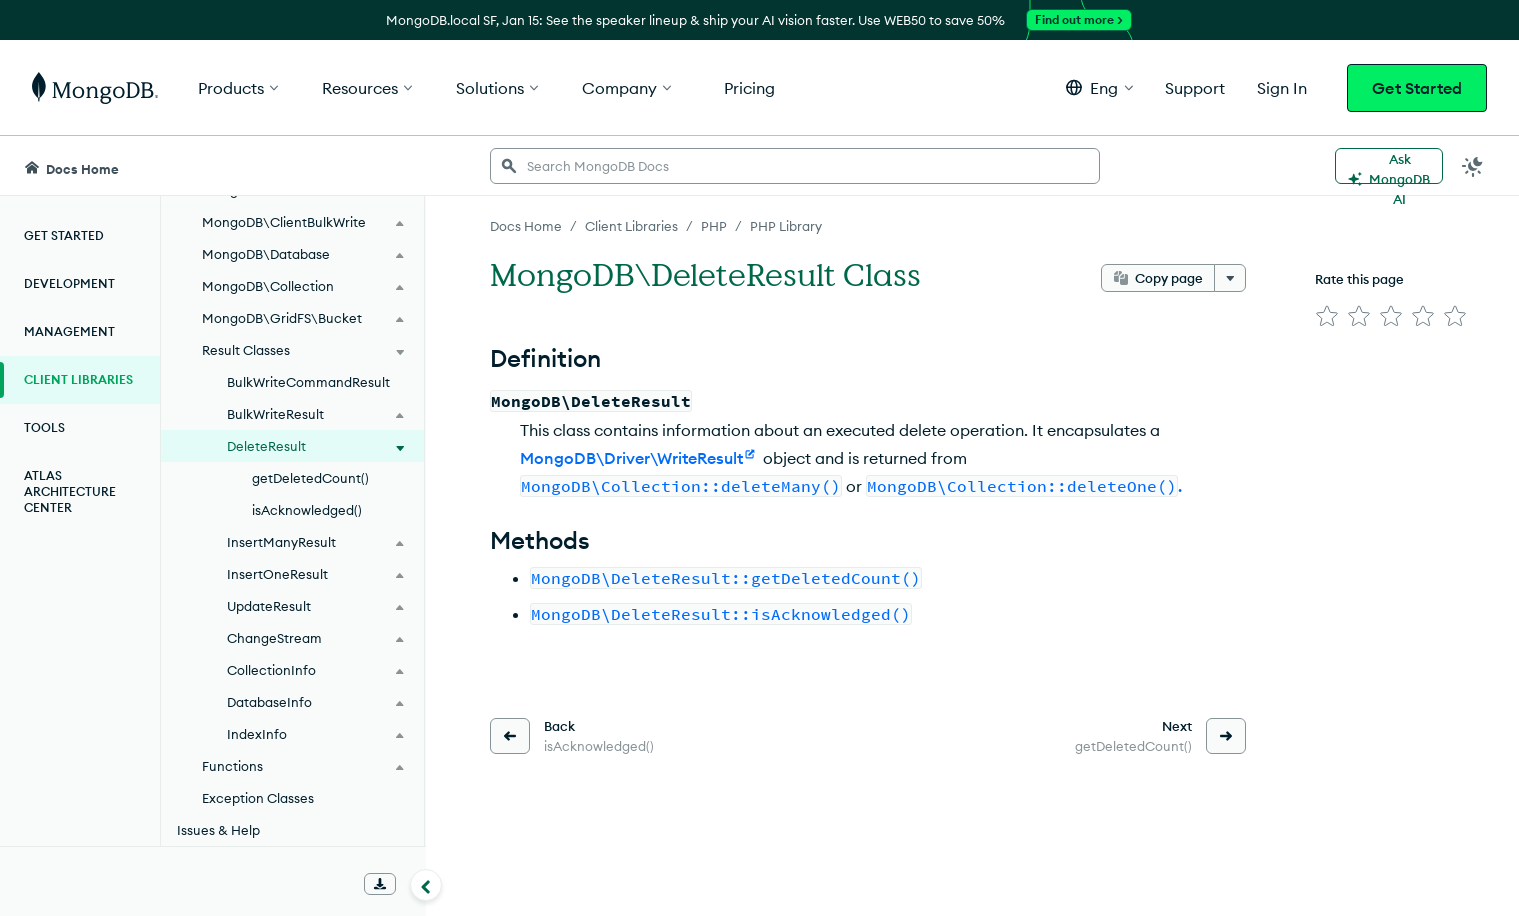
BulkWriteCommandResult (308, 382)
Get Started (1417, 88)
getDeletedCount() (310, 478)
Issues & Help (218, 830)
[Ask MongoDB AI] (1389, 166)
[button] (1099, 87)
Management (69, 331)
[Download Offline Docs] (380, 884)
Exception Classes (258, 798)
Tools (44, 427)
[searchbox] (795, 166)
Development (69, 283)
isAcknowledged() (307, 510)
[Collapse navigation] (426, 885)
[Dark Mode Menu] (1473, 166)
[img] (1327, 316)
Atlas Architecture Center (70, 491)
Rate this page (1359, 279)
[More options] (1230, 278)
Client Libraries (78, 379)
